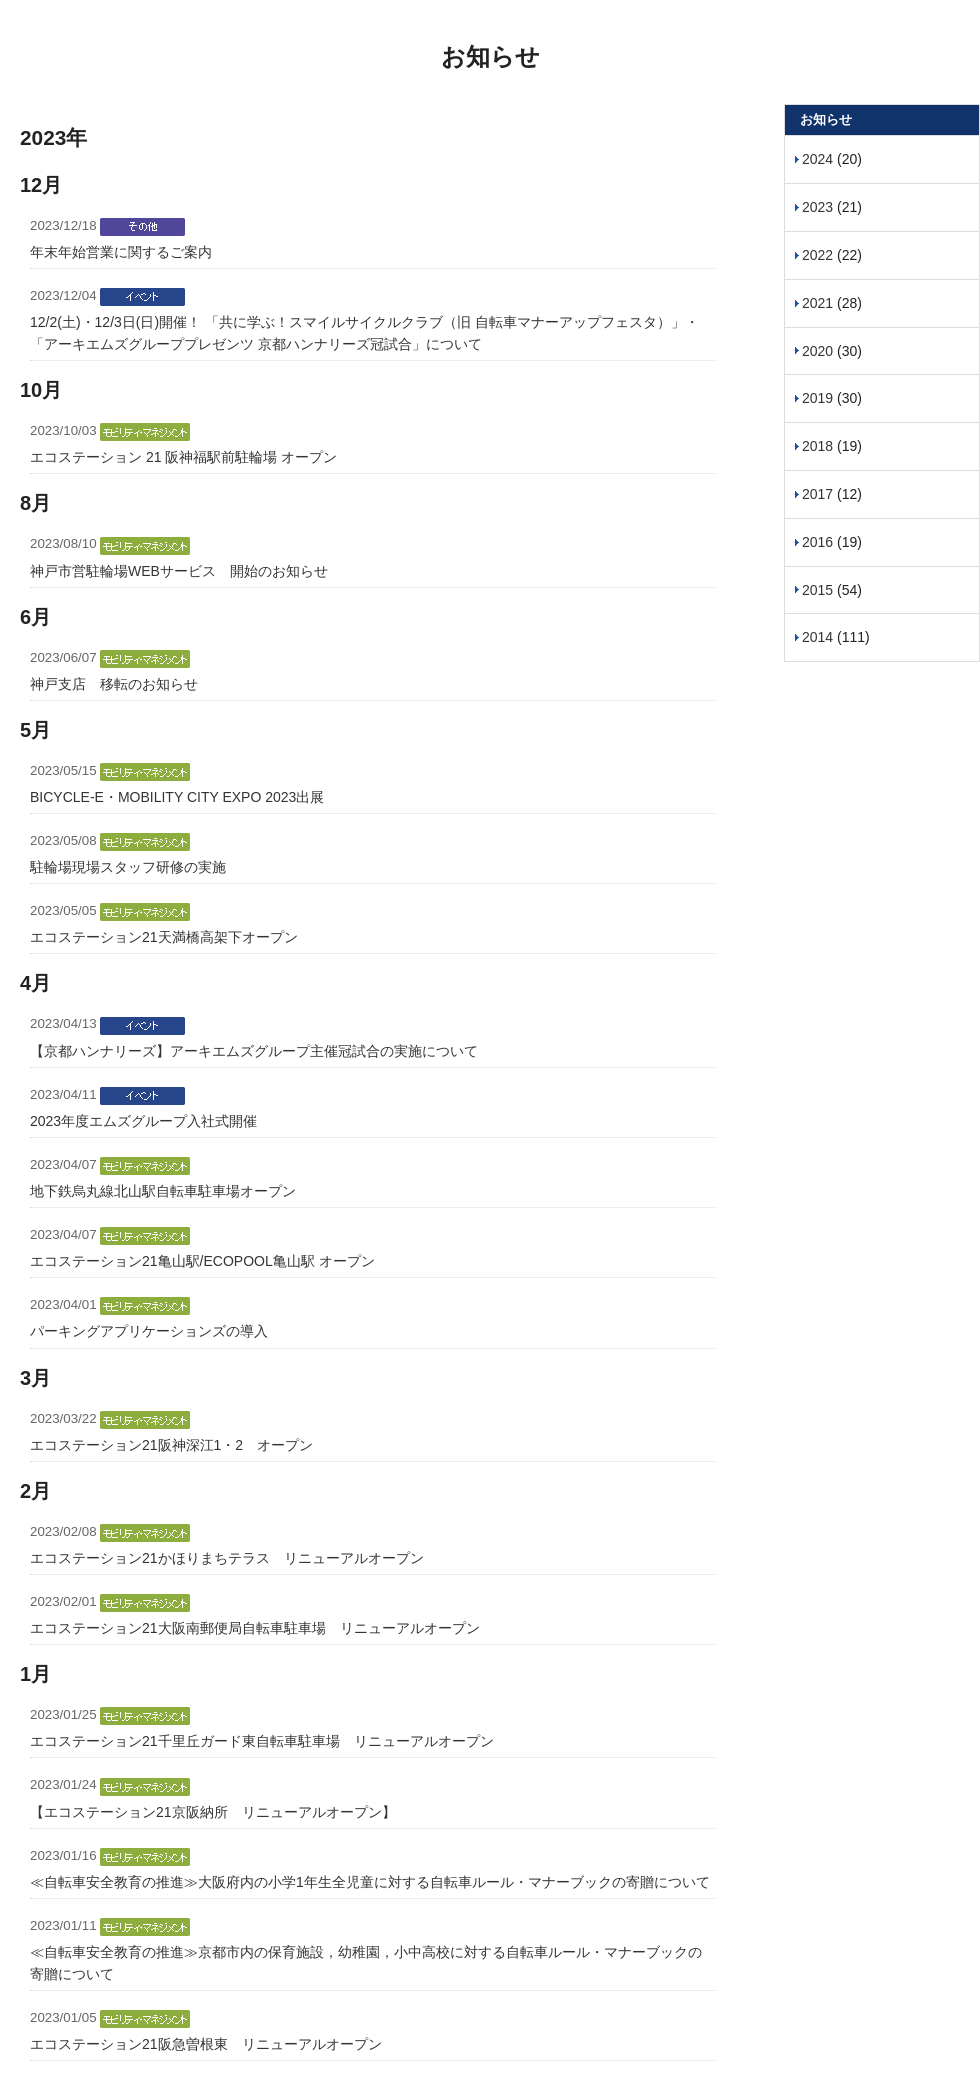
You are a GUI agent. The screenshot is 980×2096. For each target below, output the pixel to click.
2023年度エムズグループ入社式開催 (143, 1121)
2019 (817, 398)
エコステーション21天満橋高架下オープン (164, 937)
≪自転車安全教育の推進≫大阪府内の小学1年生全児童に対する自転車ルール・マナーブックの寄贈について (370, 1882)
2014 (817, 637)
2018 (817, 446)
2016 (817, 542)
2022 (817, 255)
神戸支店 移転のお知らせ (114, 684)
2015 (817, 590)
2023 (817, 207)
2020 (817, 351)
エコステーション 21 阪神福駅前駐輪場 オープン (183, 457)
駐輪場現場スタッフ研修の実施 (128, 867)
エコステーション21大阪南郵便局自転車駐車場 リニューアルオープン (255, 1628)
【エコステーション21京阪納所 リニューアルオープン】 (213, 1812)
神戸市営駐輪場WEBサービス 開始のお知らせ (179, 571)
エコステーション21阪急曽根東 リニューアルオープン (206, 2044)
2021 (817, 303)
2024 (817, 159)
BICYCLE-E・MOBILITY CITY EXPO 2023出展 (177, 797)
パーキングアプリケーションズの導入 (149, 1331)
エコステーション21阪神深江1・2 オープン (171, 1445)
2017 (817, 494)
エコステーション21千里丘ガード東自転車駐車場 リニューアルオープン (262, 1741)
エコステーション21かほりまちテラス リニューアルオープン (227, 1558)
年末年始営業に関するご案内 (121, 252)
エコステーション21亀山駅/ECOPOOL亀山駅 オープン (202, 1261)
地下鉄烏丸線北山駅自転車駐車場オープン (163, 1191)
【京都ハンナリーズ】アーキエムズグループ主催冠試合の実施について (254, 1051)
